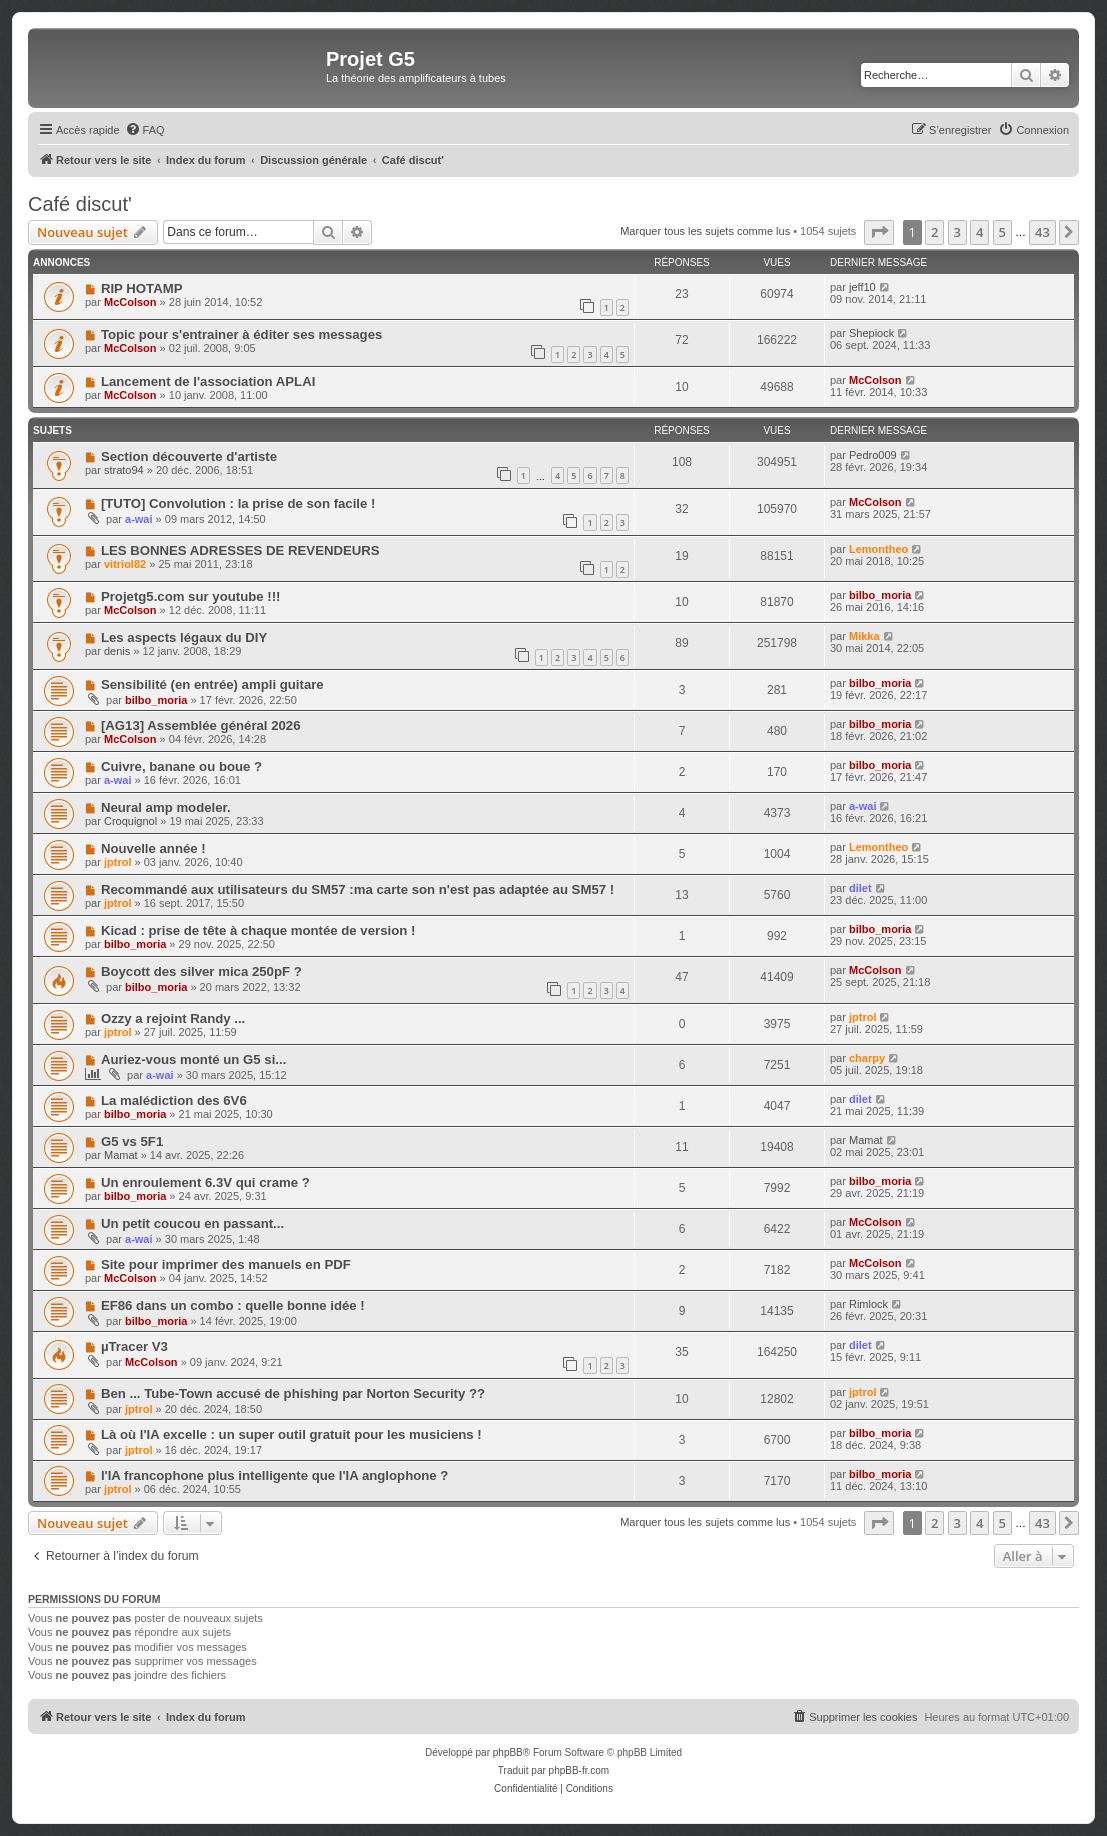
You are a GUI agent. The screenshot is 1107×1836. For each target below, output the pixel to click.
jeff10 (862, 287)
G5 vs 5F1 (132, 1141)
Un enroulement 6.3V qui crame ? (205, 1182)
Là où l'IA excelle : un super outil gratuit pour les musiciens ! (291, 1434)
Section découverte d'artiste (189, 456)
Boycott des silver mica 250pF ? (201, 971)
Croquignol (130, 821)
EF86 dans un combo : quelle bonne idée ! (233, 1305)
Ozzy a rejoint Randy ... (173, 1018)
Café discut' (80, 204)
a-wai (139, 519)
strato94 (124, 470)
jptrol (118, 862)
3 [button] (957, 232)
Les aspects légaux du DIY (184, 637)
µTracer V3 (134, 1346)
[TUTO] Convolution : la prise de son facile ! (238, 503)
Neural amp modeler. (166, 807)
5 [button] (1002, 232)
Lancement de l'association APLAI (208, 381)
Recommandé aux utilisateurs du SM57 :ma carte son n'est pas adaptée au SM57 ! (357, 889)
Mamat (121, 1155)
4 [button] (979, 232)
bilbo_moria (880, 595)
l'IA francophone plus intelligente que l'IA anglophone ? (274, 1475)
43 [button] (1042, 232)
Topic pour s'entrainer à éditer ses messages (241, 334)
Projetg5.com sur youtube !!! (191, 596)
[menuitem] (145, 130)
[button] (879, 232)
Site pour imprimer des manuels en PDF (226, 1264)
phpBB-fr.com (579, 1770)
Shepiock (871, 333)
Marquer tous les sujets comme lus (705, 231)
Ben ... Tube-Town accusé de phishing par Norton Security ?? (293, 1393)
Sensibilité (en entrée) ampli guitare (212, 684)
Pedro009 (873, 455)
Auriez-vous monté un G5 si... (193, 1059)
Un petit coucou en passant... (192, 1223)
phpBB (508, 1752)
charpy (867, 1058)
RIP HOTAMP (142, 288)
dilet (860, 888)
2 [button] (934, 232)
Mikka (864, 636)
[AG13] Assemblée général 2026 (201, 725)
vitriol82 (125, 564)
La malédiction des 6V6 (174, 1100)
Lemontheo (878, 549)
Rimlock (868, 1304)
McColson (130, 302)
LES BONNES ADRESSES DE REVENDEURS (240, 550)
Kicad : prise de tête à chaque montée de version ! (258, 930)
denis (117, 651)
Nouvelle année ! (153, 848)
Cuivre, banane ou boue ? (181, 766)
